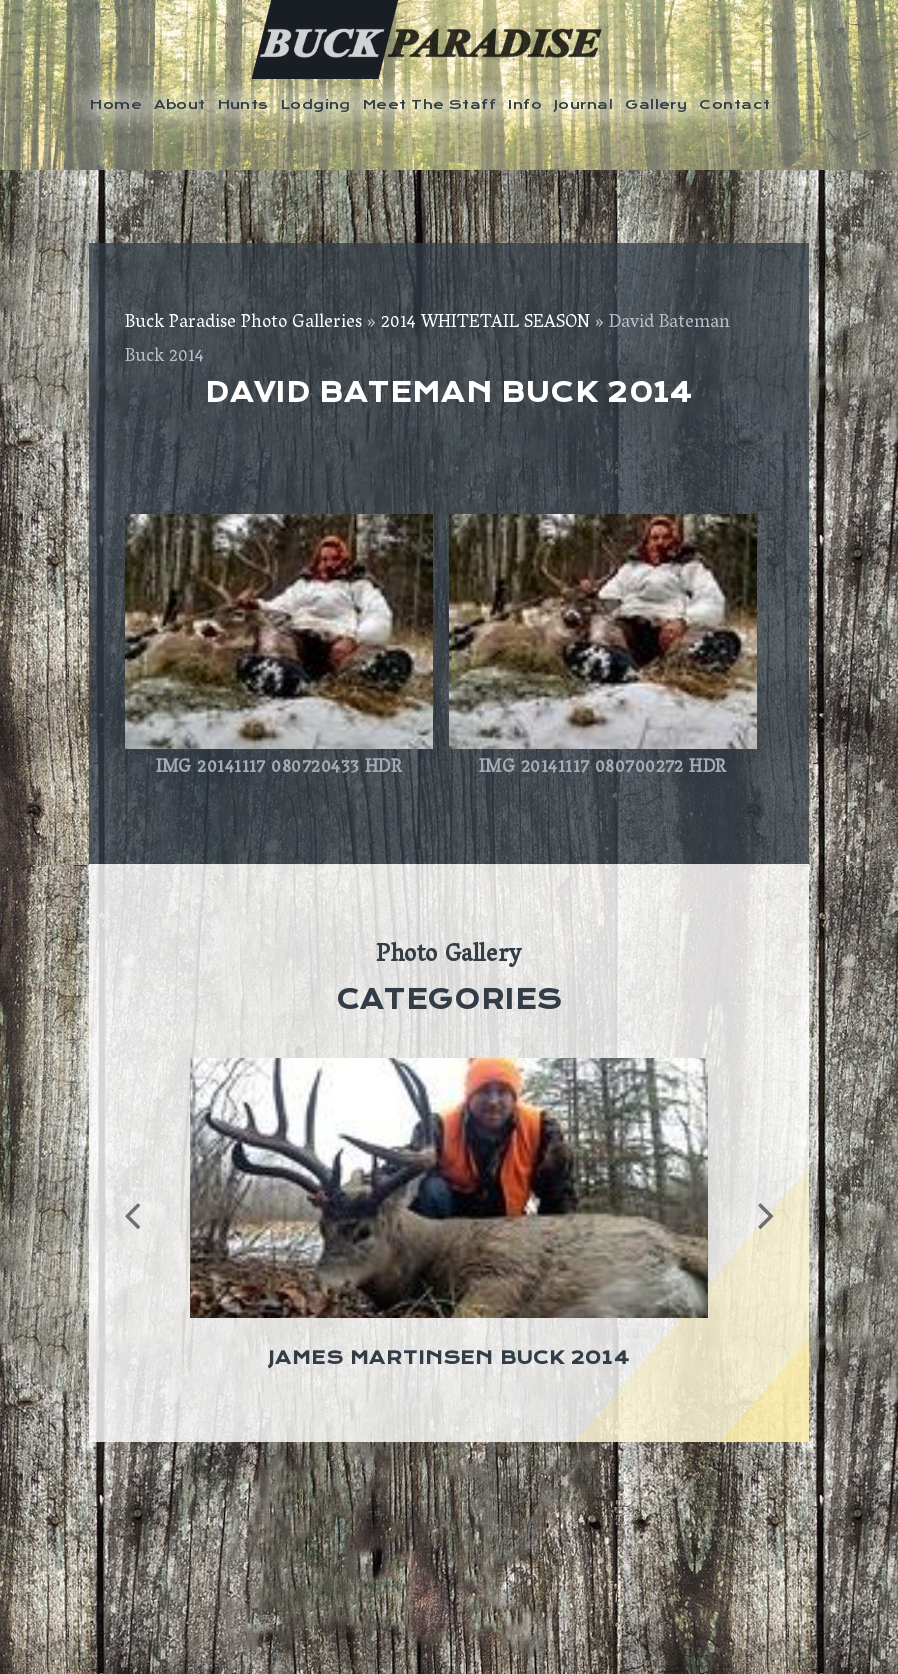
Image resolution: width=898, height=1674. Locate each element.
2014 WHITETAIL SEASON (485, 324)
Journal (583, 104)
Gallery (656, 104)
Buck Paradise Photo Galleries (243, 324)
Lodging (316, 104)
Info (525, 104)
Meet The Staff (429, 104)
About (179, 104)
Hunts (243, 104)
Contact (734, 104)
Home (116, 104)
